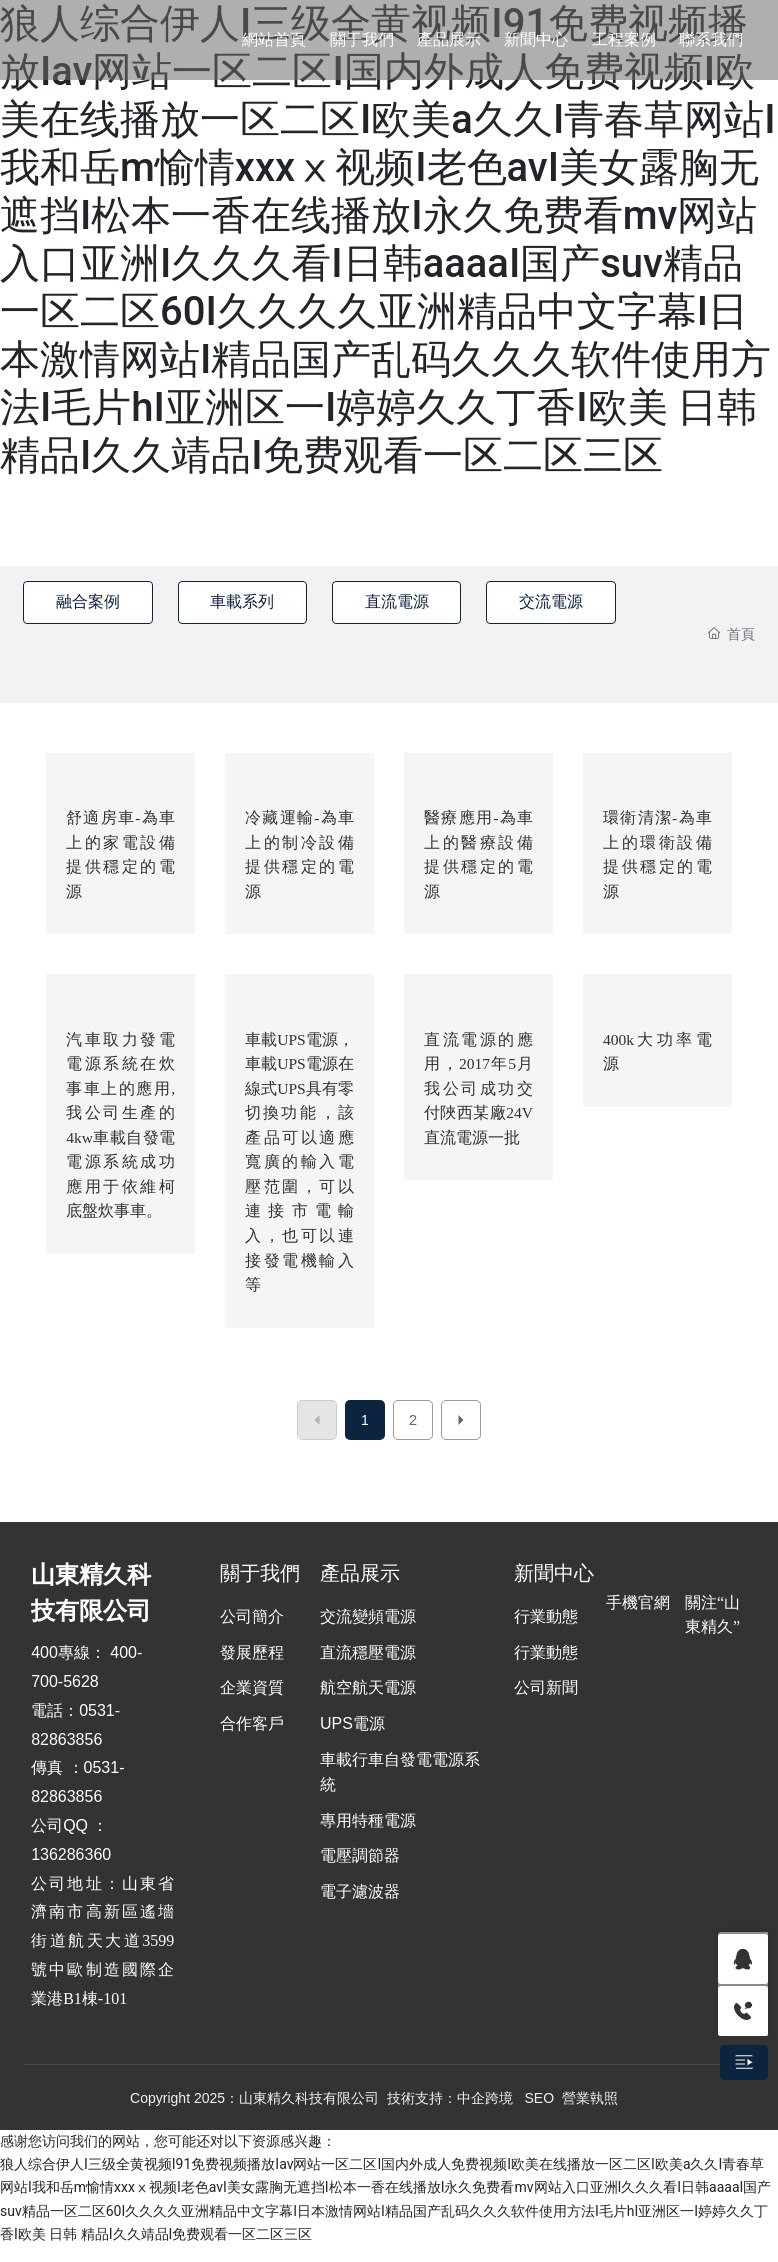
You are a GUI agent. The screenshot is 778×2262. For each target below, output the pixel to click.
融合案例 (91, 601)
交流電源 (574, 601)
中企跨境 (485, 2113)
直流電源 (413, 601)
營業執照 (590, 2113)
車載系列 (252, 601)
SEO (540, 2113)
